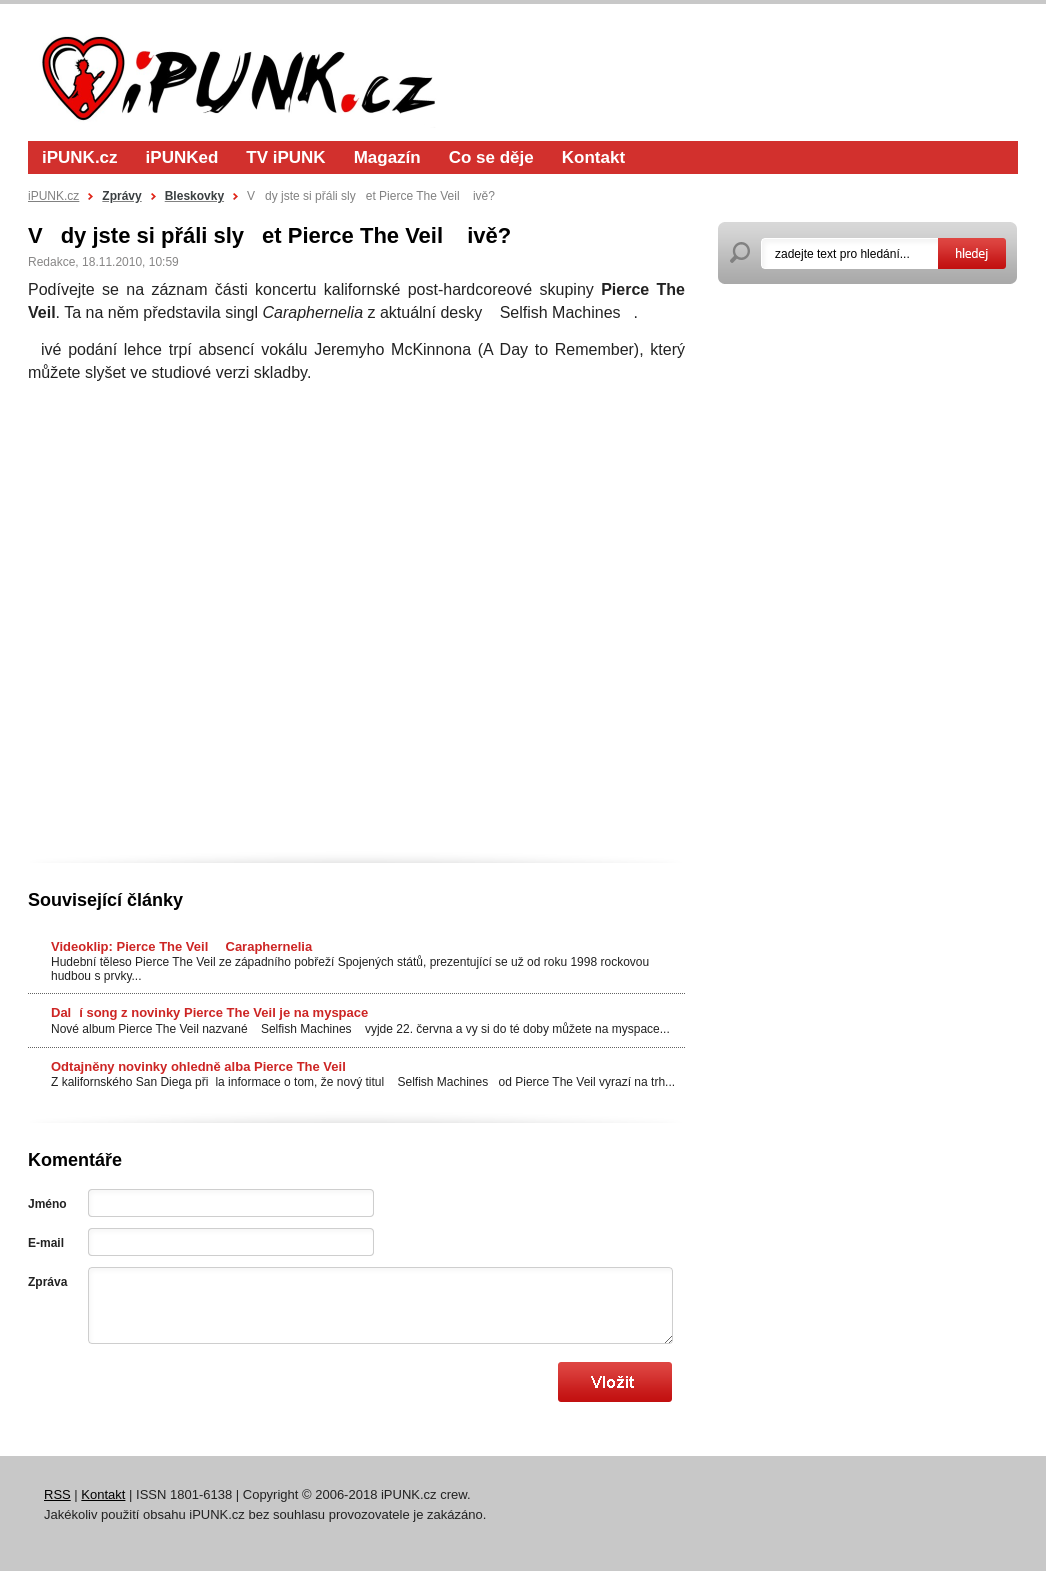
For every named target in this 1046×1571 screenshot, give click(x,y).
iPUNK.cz (80, 157)
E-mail (46, 1243)
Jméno (47, 1204)
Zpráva (47, 1282)
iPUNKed (182, 157)
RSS (57, 1494)
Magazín (387, 157)
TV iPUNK (285, 157)
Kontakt (593, 157)
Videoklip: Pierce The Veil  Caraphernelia (181, 946)
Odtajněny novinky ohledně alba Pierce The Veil (198, 1066)
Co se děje (491, 157)
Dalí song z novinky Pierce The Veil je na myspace (209, 1012)
